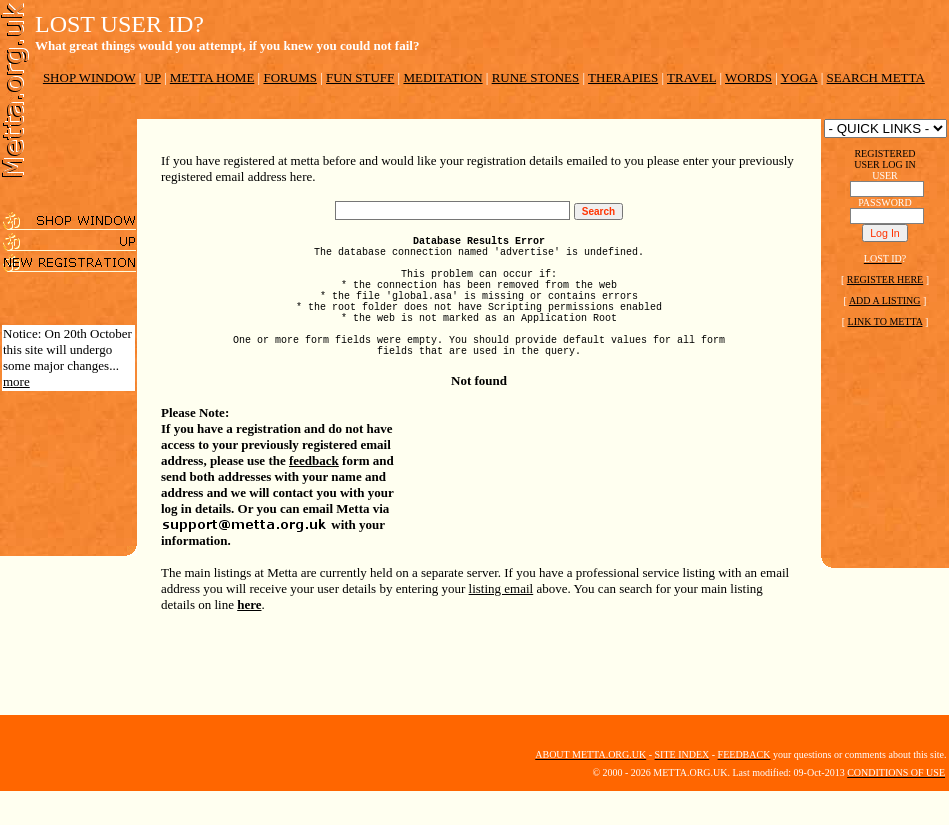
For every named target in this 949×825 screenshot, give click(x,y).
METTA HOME (212, 77)
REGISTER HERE (885, 279)
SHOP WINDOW (89, 77)
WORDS (748, 77)
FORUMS (289, 77)
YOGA (799, 77)
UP (153, 77)
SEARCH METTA (876, 77)
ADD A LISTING (885, 300)
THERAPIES (623, 77)
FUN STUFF (360, 77)
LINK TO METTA (885, 321)
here (249, 637)
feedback (314, 493)
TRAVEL (691, 77)
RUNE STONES (536, 77)
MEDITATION (442, 77)
